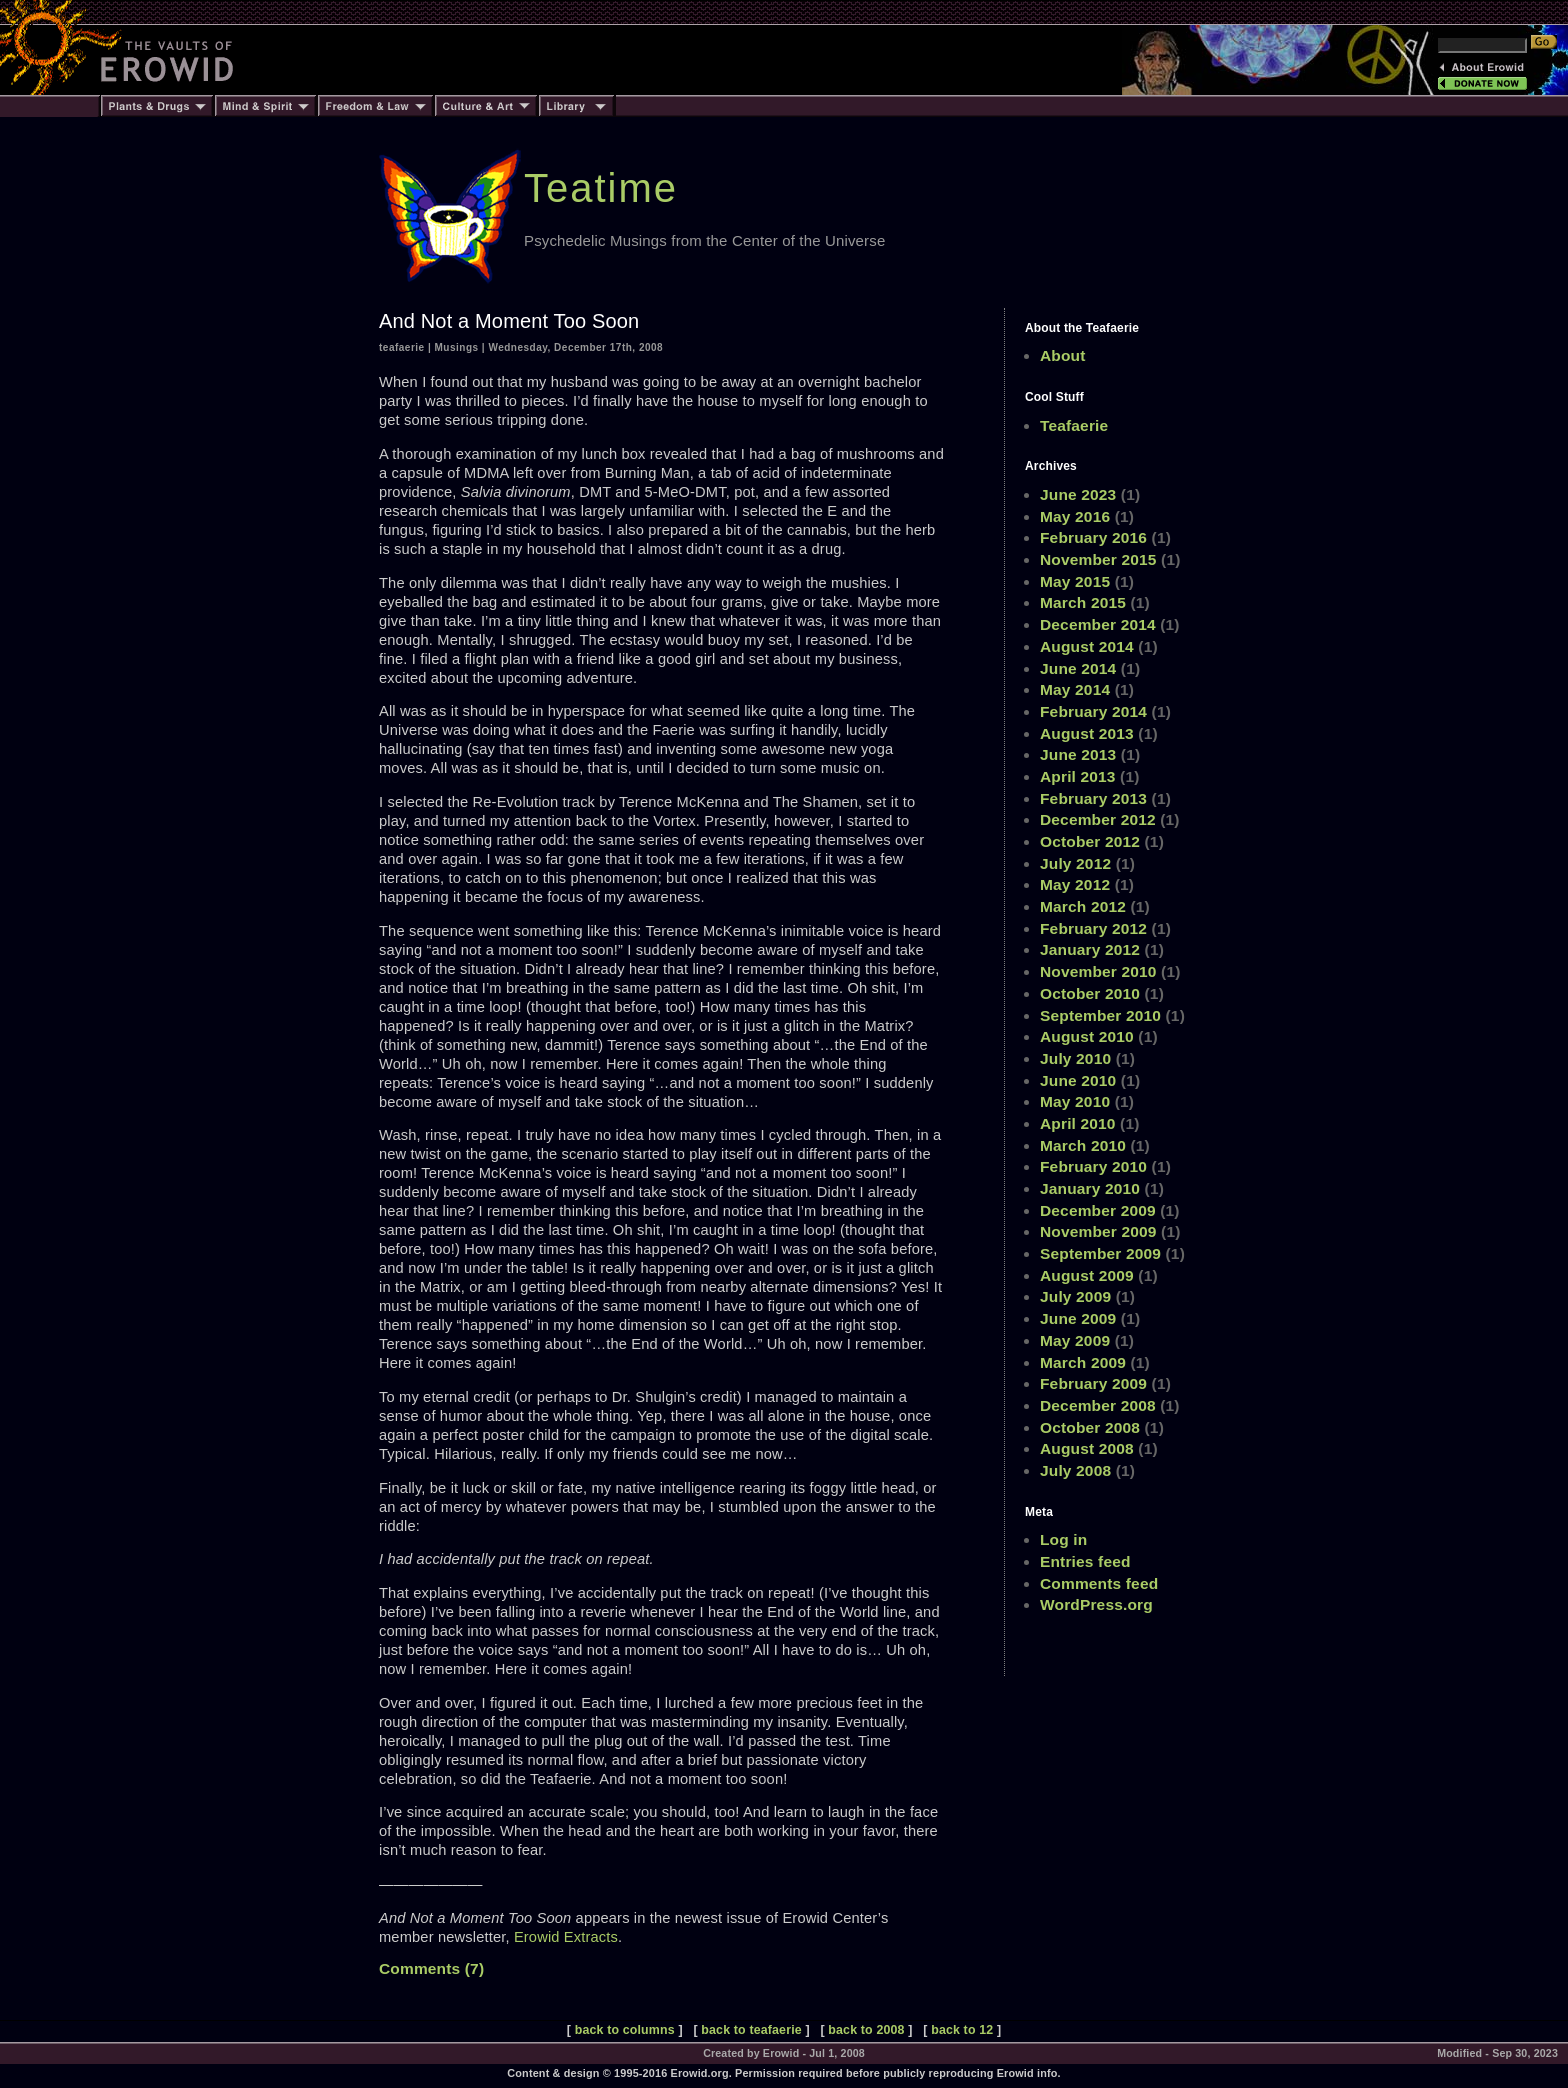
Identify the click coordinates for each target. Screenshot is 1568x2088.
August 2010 (1087, 1036)
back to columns (625, 2030)
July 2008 (1075, 1470)
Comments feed (1099, 1583)
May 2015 (1075, 581)
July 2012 (1075, 863)
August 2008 (1087, 1448)
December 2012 (1098, 819)
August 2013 (1087, 733)
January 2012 (1090, 949)
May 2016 (1075, 516)
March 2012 (1083, 906)
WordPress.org (1096, 1604)
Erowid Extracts (566, 1937)
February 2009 (1093, 1383)
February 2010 (1093, 1166)
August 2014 (1087, 646)
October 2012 (1090, 841)
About (1063, 355)
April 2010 (1078, 1123)
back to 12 (962, 2030)
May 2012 (1075, 884)
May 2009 (1075, 1340)
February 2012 (1093, 928)
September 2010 (1100, 1015)
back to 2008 (866, 2030)
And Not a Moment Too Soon (509, 321)
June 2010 (1078, 1080)
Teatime (601, 188)
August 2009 (1087, 1275)
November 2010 (1098, 971)
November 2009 (1098, 1231)
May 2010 (1075, 1101)
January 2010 (1090, 1188)
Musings (457, 347)
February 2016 (1093, 537)
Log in (1063, 1539)
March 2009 (1083, 1362)
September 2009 (1100, 1253)
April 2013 (1078, 776)
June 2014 (1078, 668)
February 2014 (1093, 711)
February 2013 (1093, 798)
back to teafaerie (751, 2030)
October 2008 (1090, 1427)
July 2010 (1075, 1058)
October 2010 (1090, 993)
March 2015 (1083, 602)
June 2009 (1078, 1318)
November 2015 (1098, 559)
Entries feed (1085, 1561)
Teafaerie (1074, 425)
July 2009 (1075, 1296)
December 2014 (1098, 624)
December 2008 (1098, 1405)
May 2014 (1075, 689)
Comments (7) (431, 1968)
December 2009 (1098, 1210)
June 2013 (1078, 754)
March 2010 (1083, 1145)
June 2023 (1078, 494)
